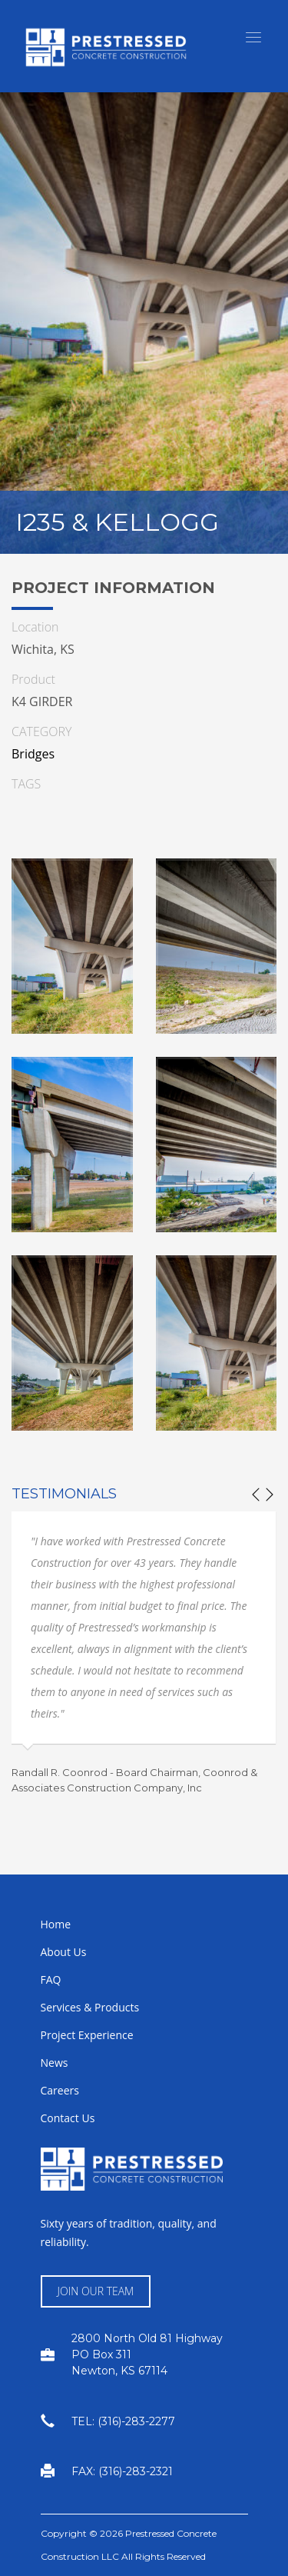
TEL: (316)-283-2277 (123, 2421)
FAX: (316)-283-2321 (122, 2471)
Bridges (33, 753)
